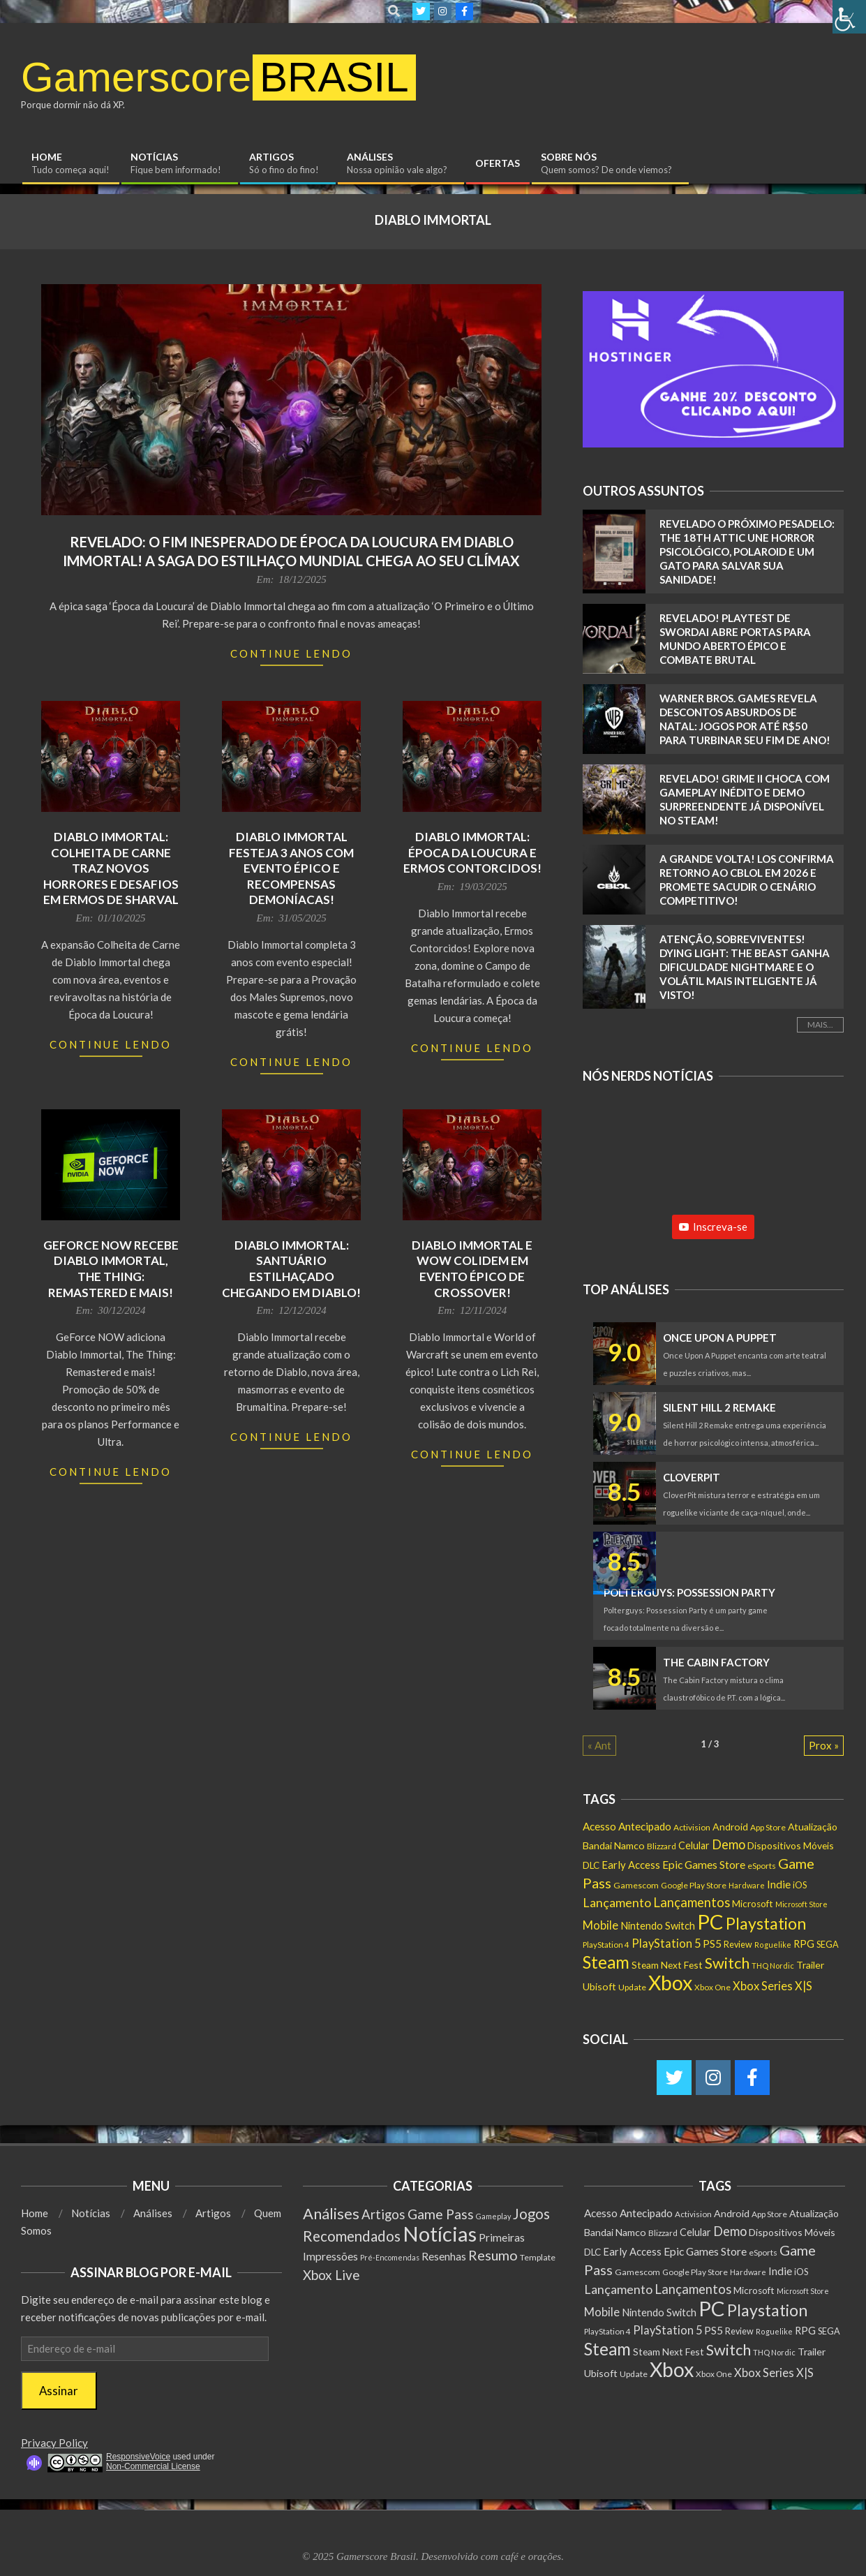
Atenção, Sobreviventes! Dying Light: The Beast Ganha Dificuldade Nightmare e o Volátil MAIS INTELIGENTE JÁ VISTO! (744, 967)
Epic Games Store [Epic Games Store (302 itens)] (703, 1864)
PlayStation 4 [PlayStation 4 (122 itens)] (606, 1944)
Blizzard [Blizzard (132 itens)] (661, 1846)
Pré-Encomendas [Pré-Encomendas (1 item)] (389, 2257)
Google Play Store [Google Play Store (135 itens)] (693, 1885)
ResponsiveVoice (138, 2457)
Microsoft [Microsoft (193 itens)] (752, 1903)
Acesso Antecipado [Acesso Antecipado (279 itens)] (627, 1826)
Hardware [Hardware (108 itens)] (747, 1885)
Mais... (820, 1024)
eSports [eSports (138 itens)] (761, 1865)
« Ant (599, 1745)
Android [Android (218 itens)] (730, 1827)
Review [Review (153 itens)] (738, 1944)
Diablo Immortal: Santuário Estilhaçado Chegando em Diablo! (291, 1269)
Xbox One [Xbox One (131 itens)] (712, 1987)
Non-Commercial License (153, 2466)
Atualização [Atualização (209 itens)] (812, 1827)
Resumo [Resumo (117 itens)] (493, 2255)
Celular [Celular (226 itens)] (694, 1845)
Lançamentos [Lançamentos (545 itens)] (691, 1902)
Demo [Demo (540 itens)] (728, 1844)
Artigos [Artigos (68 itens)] (383, 2214)
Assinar (58, 2390)
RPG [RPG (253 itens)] (803, 1943)
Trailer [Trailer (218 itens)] (810, 1965)
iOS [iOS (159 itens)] (800, 1884)
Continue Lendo (291, 653)
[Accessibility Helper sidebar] (849, 17)
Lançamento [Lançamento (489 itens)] (617, 1902)
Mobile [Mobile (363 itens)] (600, 1925)
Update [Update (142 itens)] (632, 1987)
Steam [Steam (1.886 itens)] (606, 1962)
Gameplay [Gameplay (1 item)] (493, 2216)
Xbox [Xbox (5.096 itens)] (670, 1982)
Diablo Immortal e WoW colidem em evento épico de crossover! (472, 1269)
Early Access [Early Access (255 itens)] (631, 1864)
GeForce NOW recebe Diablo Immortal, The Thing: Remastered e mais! (111, 1269)
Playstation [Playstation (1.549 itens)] (766, 1923)
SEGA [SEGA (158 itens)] (827, 1944)
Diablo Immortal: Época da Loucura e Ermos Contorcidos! (472, 852)
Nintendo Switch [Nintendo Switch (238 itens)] (657, 1926)
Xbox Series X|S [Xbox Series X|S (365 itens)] (772, 1986)
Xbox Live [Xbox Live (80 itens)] (331, 2275)
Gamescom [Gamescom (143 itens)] (636, 1885)
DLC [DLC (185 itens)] (591, 1865)
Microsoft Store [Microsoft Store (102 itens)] (801, 1904)
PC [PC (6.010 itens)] (710, 1921)
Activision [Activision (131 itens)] (691, 1827)
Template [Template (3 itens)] (537, 2257)
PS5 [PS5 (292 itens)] (712, 1943)
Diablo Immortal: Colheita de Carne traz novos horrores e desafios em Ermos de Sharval (111, 868)
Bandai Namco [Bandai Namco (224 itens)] (614, 1845)
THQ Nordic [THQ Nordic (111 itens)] (773, 1965)
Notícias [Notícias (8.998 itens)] (440, 2233)
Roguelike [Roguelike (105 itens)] (772, 1944)
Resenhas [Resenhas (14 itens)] (443, 2256)
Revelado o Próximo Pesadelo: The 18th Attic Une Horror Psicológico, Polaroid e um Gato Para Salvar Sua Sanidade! (747, 551)
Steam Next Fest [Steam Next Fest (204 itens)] (667, 1965)
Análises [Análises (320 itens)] (331, 2213)
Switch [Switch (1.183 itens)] (727, 1962)
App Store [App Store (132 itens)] (768, 1827)
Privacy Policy (54, 2442)
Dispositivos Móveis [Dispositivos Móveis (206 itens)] (790, 1845)
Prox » (824, 1745)
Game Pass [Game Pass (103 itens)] (441, 2214)
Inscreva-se (713, 1226)
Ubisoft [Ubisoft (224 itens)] (599, 1986)
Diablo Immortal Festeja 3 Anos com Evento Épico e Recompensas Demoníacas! (291, 868)
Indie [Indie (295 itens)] (779, 1884)
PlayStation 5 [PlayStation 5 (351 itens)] (666, 1943)
